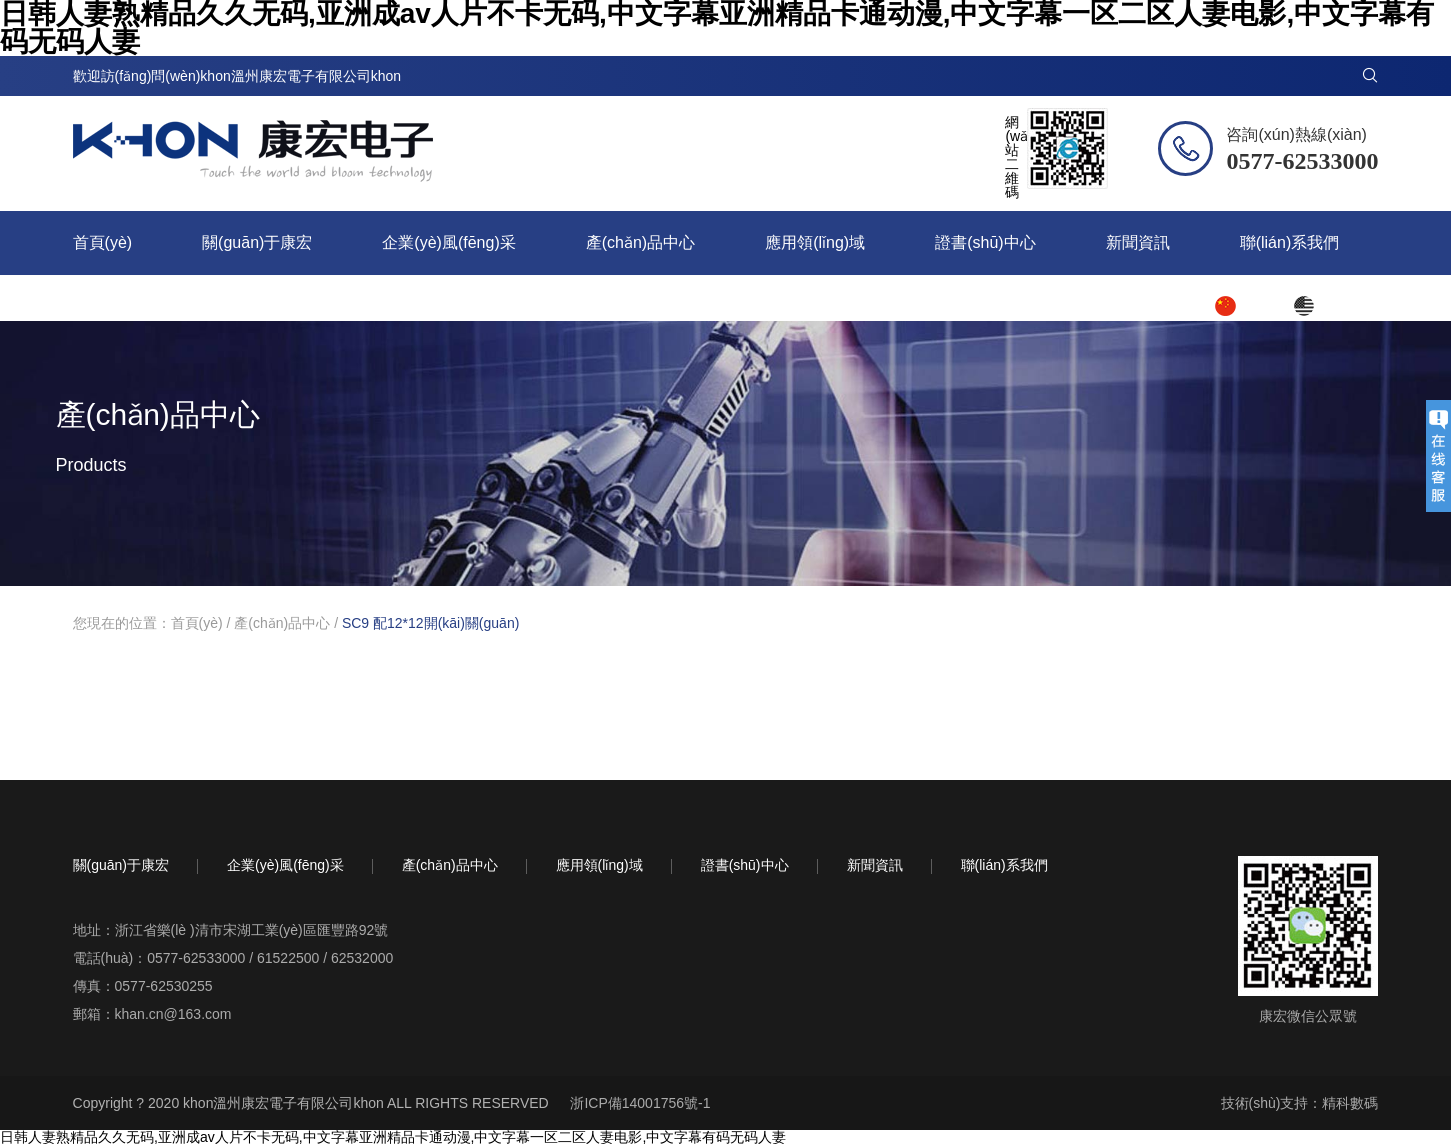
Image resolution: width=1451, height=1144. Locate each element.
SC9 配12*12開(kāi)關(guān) (430, 623)
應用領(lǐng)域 (815, 242)
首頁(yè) (103, 242)
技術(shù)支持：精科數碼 (1300, 1103)
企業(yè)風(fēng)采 (448, 242)
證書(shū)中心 (985, 242)
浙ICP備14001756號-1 (640, 1103)
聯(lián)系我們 (1290, 242)
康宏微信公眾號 (1308, 1016)
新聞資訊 (1138, 242)
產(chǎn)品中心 (640, 242)
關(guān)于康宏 (257, 242)
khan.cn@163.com (173, 1014)
